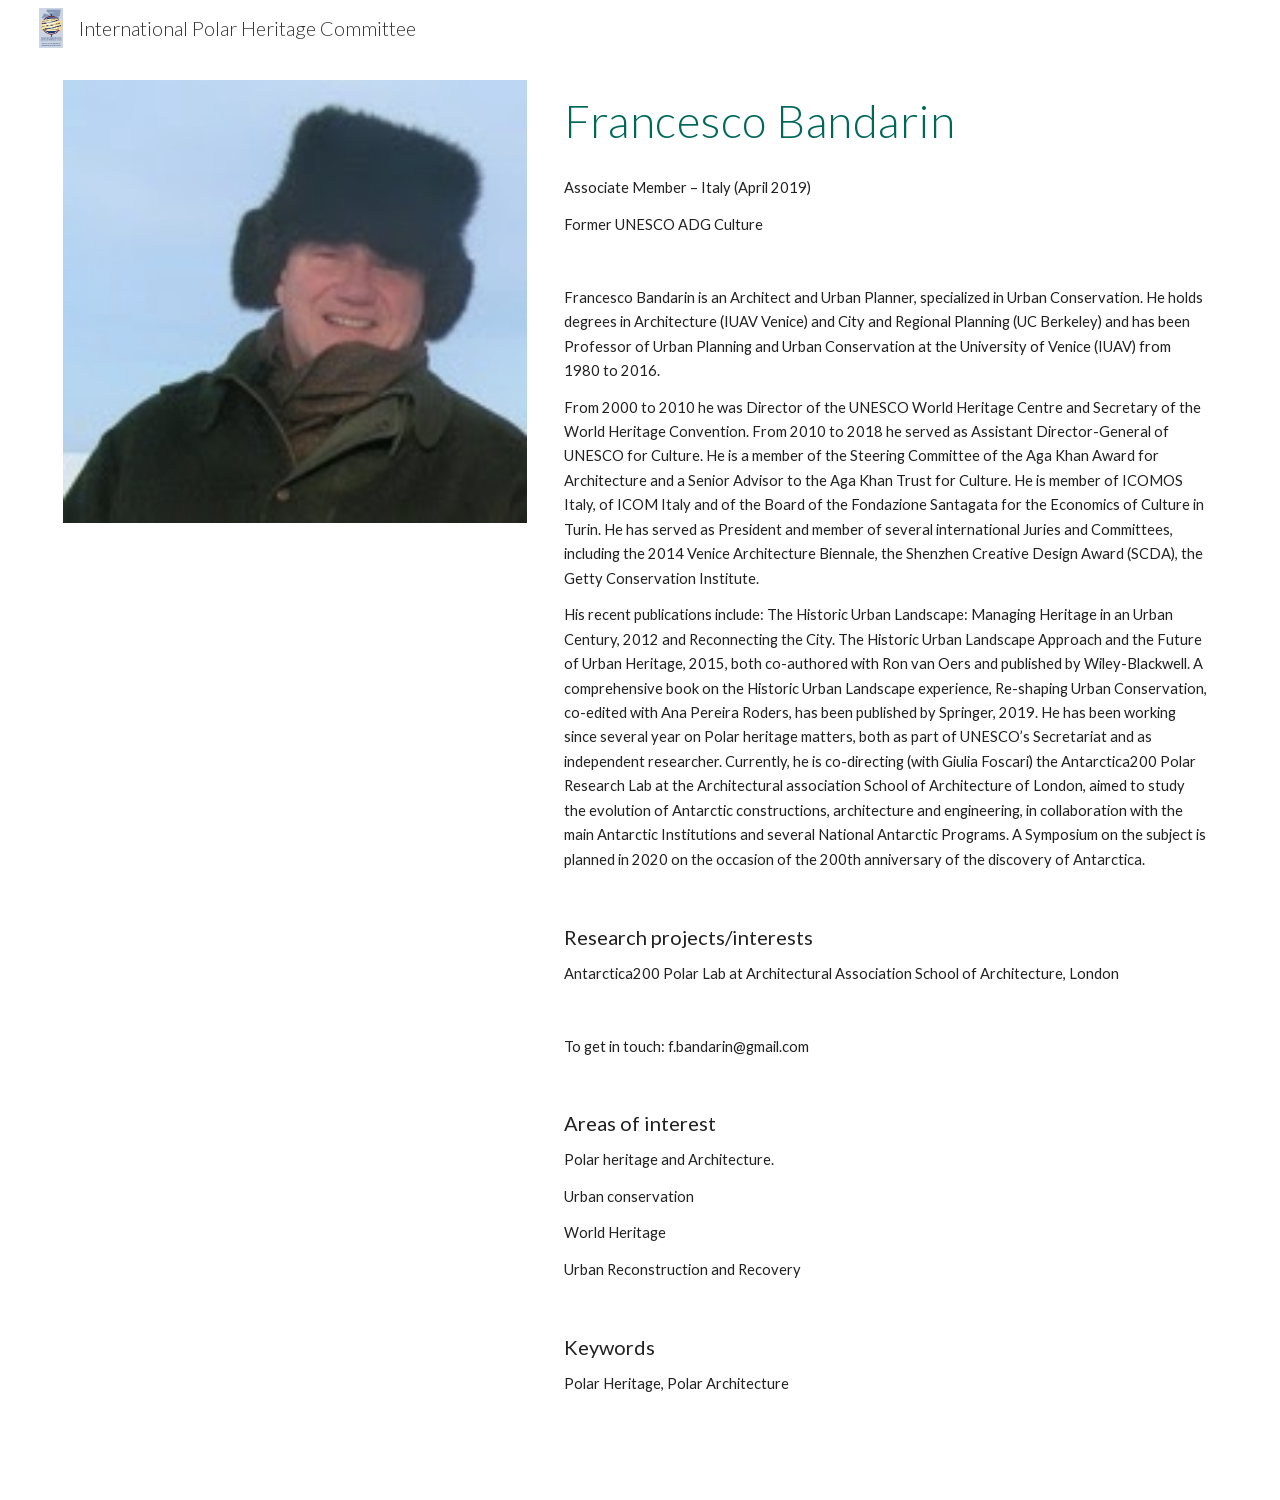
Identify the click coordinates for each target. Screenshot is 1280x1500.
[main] (886, 121)
